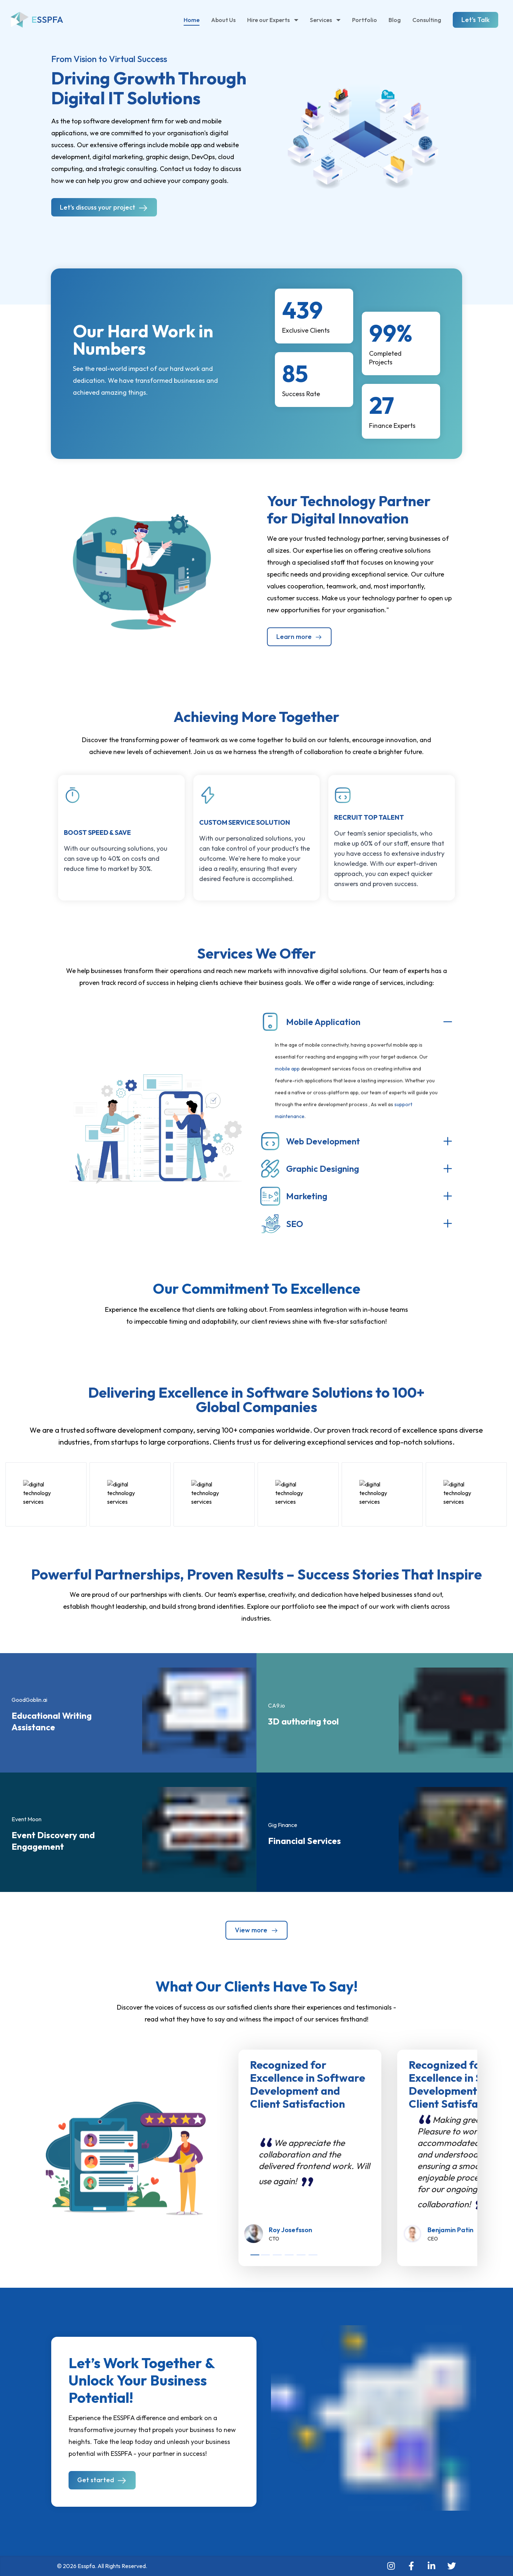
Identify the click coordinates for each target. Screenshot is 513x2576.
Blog (395, 19)
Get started (102, 2481)
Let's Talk (475, 20)
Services (325, 19)
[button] (142, 569)
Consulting (426, 19)
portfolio (295, 1606)
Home (192, 19)
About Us (223, 19)
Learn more (299, 636)
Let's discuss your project (104, 208)
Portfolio (364, 19)
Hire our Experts (272, 19)
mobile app (287, 1068)
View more (256, 1930)
